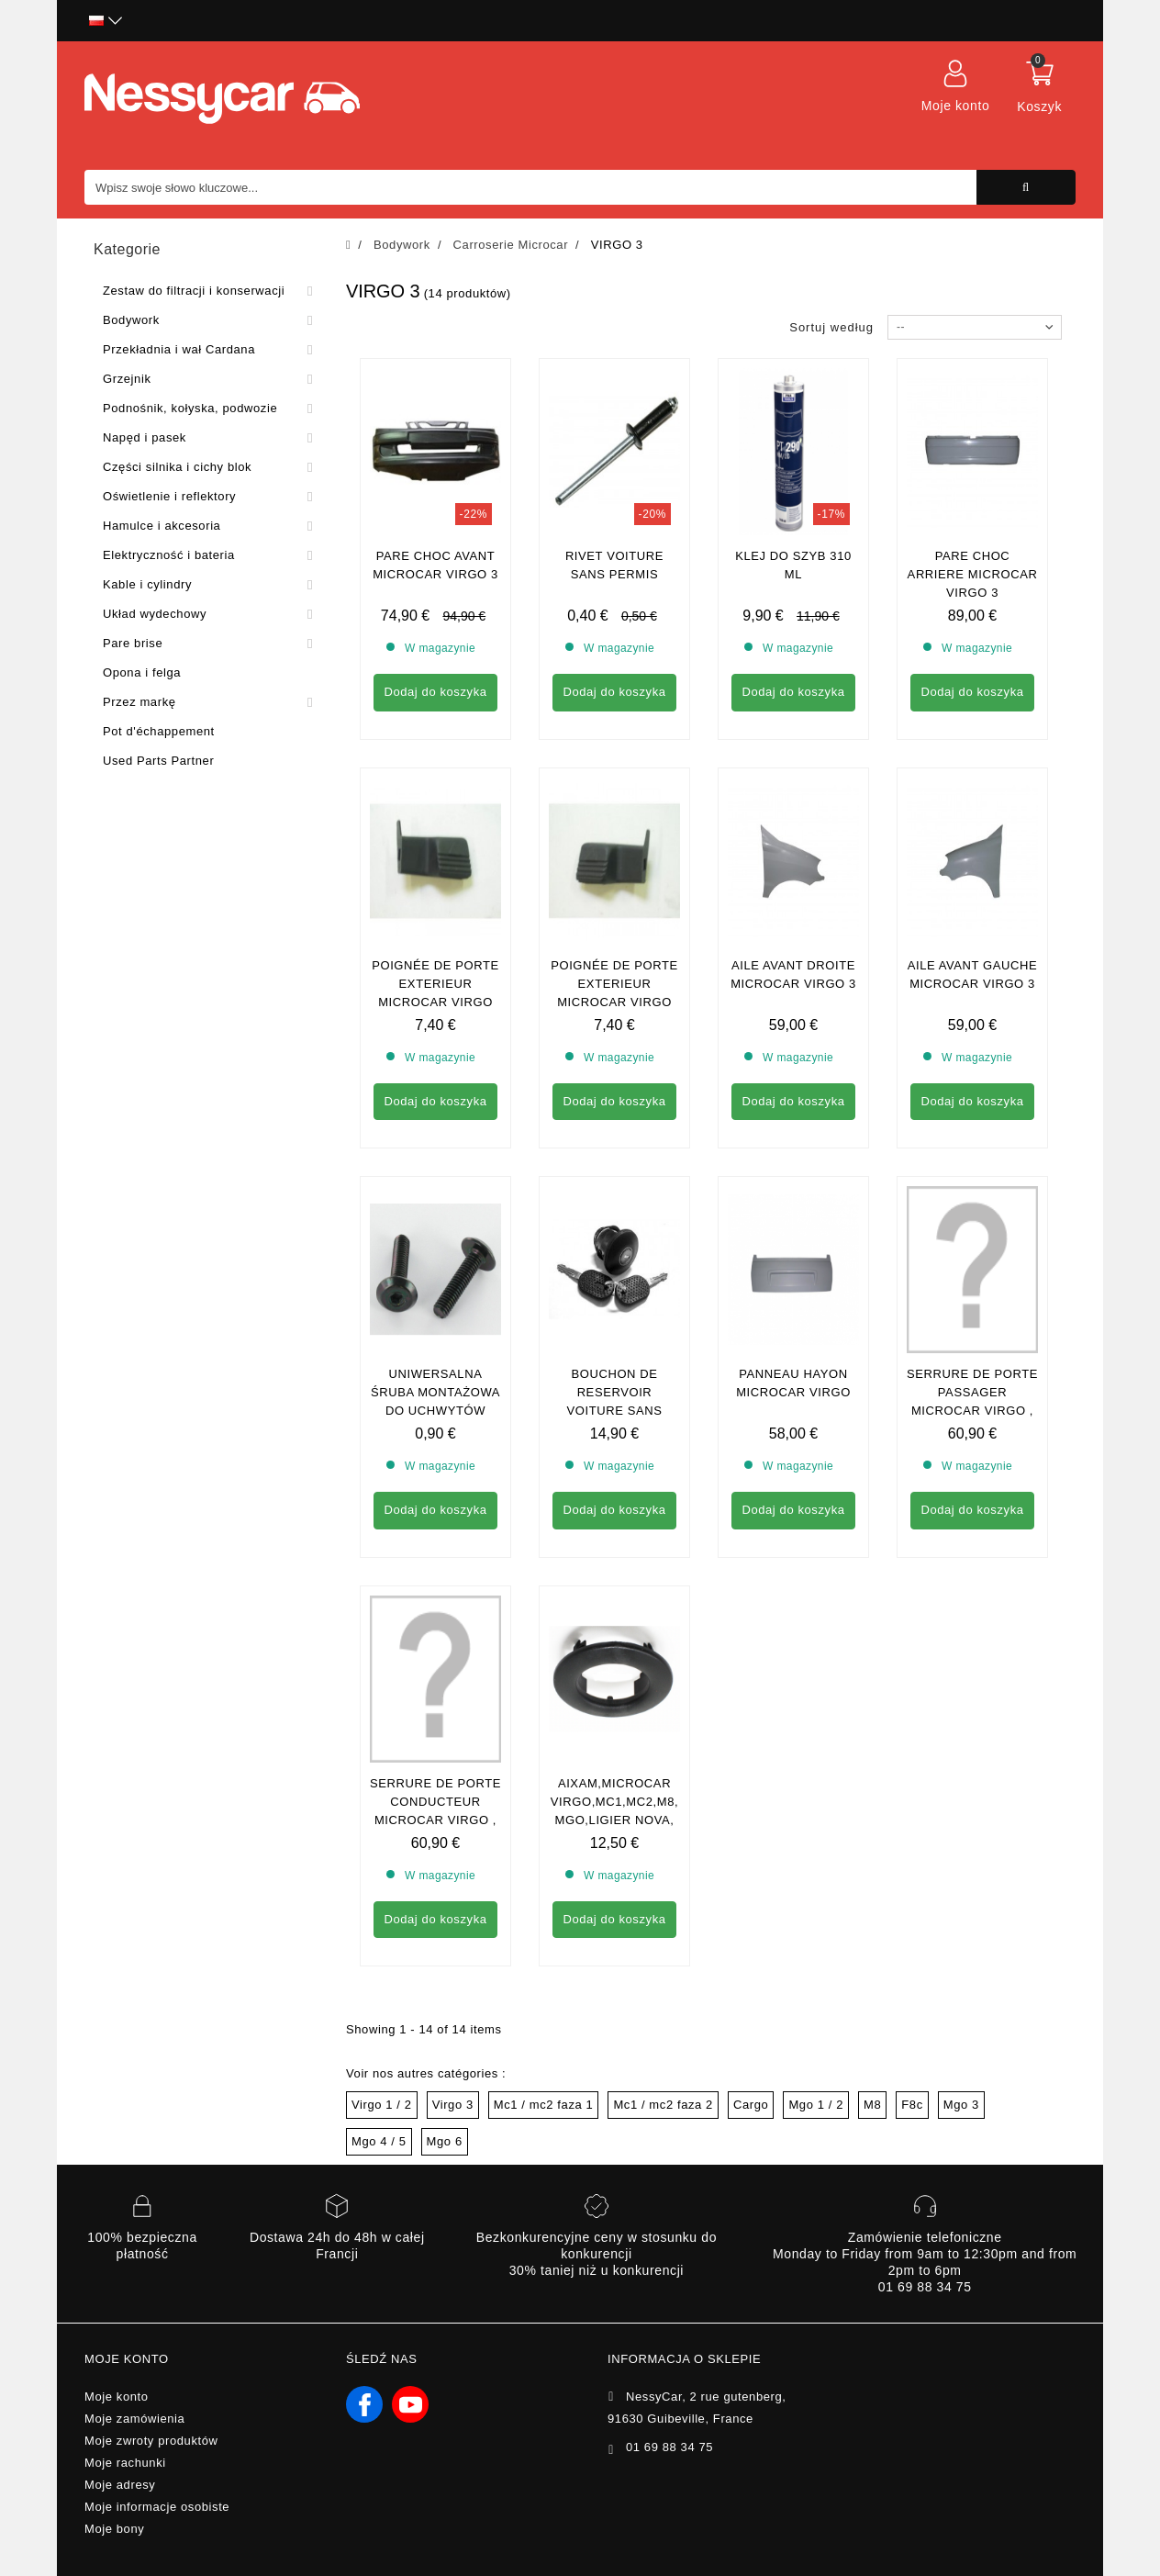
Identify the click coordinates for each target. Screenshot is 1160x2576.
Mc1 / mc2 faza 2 (663, 2104)
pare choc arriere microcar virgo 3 (973, 574)
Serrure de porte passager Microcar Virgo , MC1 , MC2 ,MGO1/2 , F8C (972, 1410)
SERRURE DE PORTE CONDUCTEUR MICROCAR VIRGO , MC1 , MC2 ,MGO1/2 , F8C (435, 1820)
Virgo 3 (453, 2104)
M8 (872, 2104)
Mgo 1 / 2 (815, 2104)
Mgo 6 (445, 2141)
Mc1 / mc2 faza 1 (544, 2104)
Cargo (750, 2104)
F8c (911, 2104)
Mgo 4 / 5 (379, 2141)
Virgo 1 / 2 (381, 2104)
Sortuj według (831, 327)
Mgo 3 (961, 2104)
